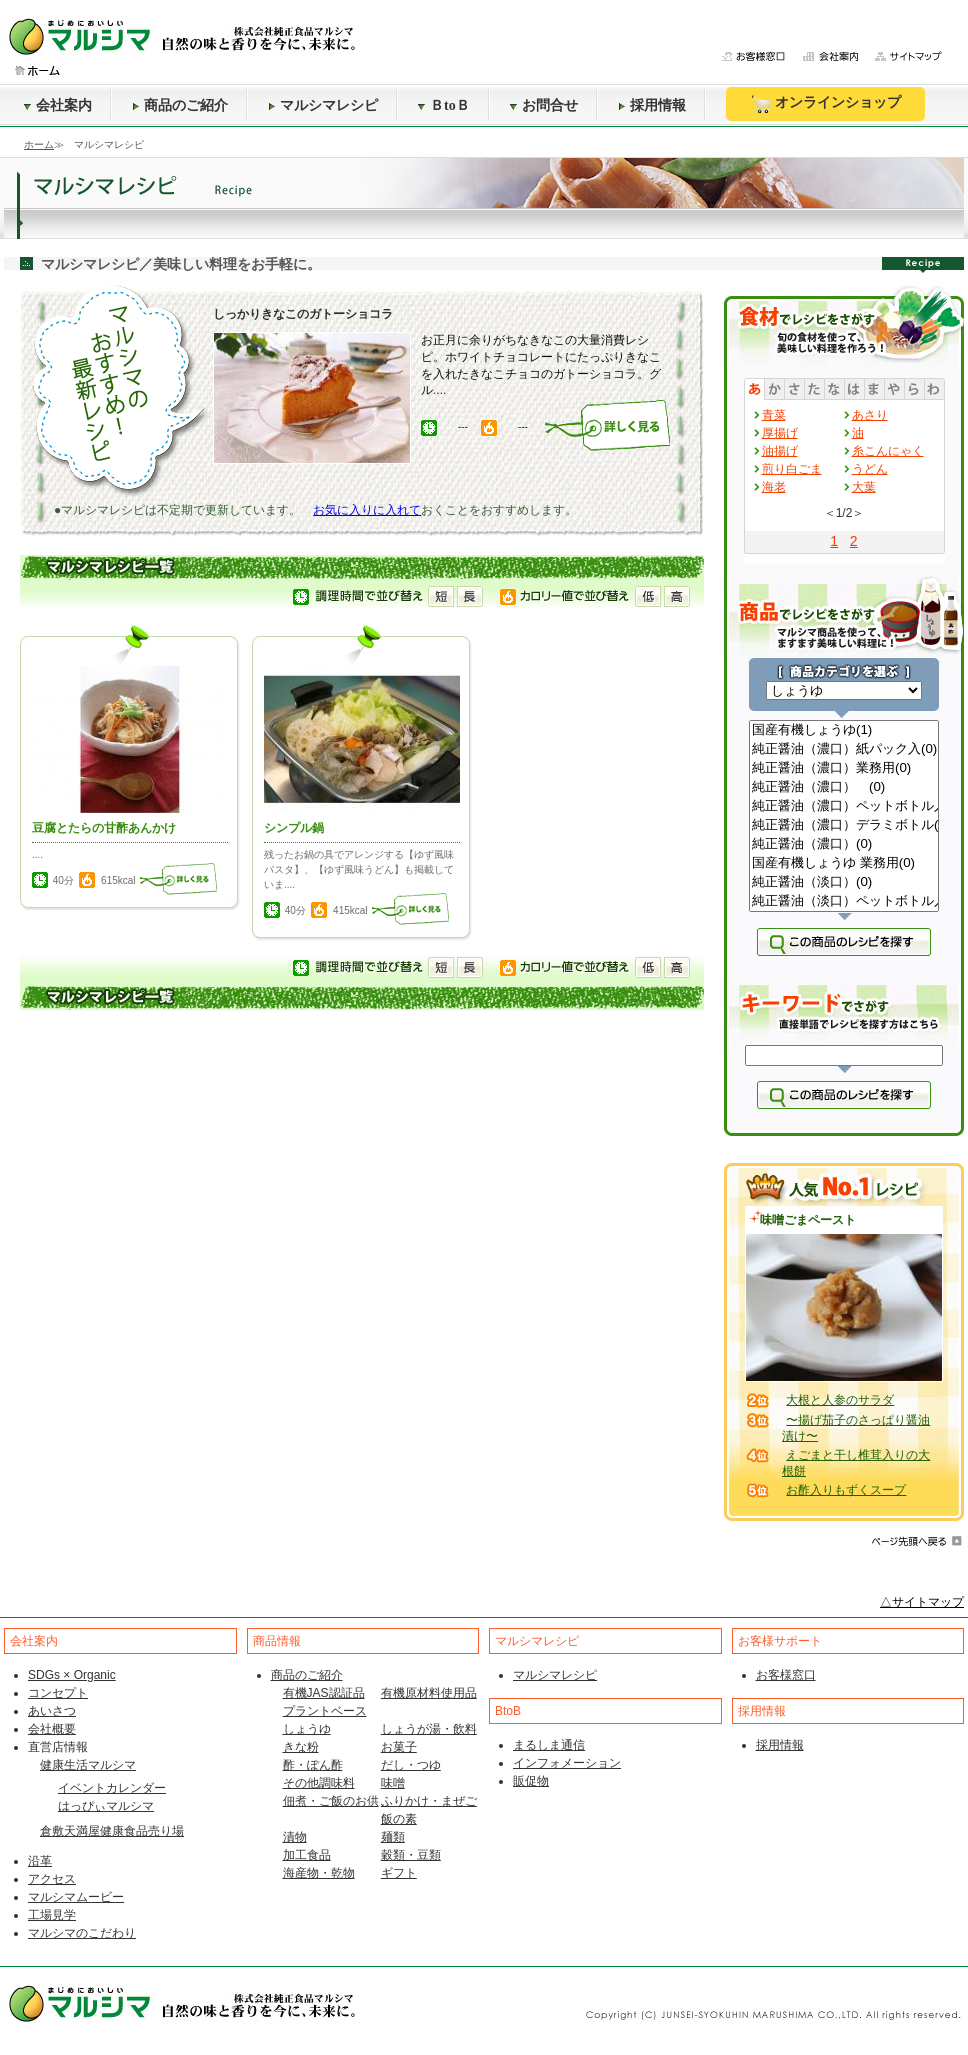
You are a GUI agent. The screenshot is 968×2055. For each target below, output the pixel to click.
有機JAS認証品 (324, 1693)
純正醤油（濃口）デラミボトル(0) (844, 825)
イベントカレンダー (112, 1788)
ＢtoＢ (444, 105)
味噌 (393, 1783)
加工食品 (307, 1855)
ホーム (39, 144)
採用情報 (652, 105)
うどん (870, 469)
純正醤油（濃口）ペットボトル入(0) (844, 806)
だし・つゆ (411, 1765)
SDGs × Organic (72, 1675)
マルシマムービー (76, 1897)
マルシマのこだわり (82, 1933)
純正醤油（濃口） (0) (844, 787)
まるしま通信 (549, 1745)
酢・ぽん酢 (313, 1765)
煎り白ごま (792, 469)
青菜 (774, 415)
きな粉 (301, 1747)
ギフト (399, 1873)
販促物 (531, 1781)
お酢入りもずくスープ (846, 1490)
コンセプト (58, 1693)
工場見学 (52, 1915)
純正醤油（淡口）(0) (844, 882)
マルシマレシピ (323, 105)
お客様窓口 (786, 1675)
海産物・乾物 (319, 1873)
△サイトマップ (922, 1602)
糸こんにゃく (888, 451)
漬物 (295, 1837)
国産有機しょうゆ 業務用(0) (844, 863)
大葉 (864, 487)
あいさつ (52, 1711)
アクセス (52, 1879)
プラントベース (325, 1711)
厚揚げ (780, 433)
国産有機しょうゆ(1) (844, 730)
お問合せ (544, 105)
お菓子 (399, 1747)
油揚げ (780, 451)
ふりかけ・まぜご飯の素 (429, 1810)
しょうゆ (307, 1729)
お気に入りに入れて (367, 510)
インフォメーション (567, 1763)
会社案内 (58, 105)
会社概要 (52, 1729)
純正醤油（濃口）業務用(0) (844, 768)
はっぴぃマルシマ (106, 1806)
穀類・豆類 (411, 1855)
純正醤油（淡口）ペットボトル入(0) (844, 901)
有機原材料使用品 (429, 1693)
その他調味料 (319, 1783)
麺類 (393, 1837)
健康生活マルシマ (88, 1765)
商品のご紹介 (180, 105)
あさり (870, 415)
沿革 (40, 1861)
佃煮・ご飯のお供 (331, 1801)
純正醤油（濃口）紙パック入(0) (844, 749)
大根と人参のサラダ (840, 1400)
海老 (774, 487)
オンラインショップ (825, 104)
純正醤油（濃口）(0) (844, 844)
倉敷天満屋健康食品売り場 (112, 1831)
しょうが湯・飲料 (429, 1729)
